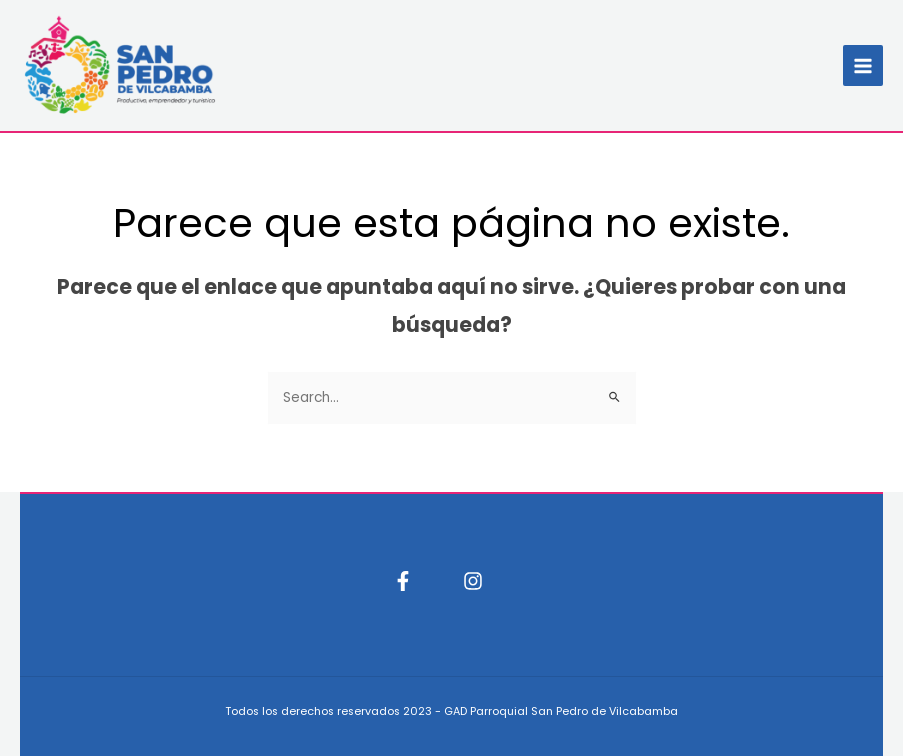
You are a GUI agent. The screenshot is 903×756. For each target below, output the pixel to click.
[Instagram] (473, 581)
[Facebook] (403, 581)
